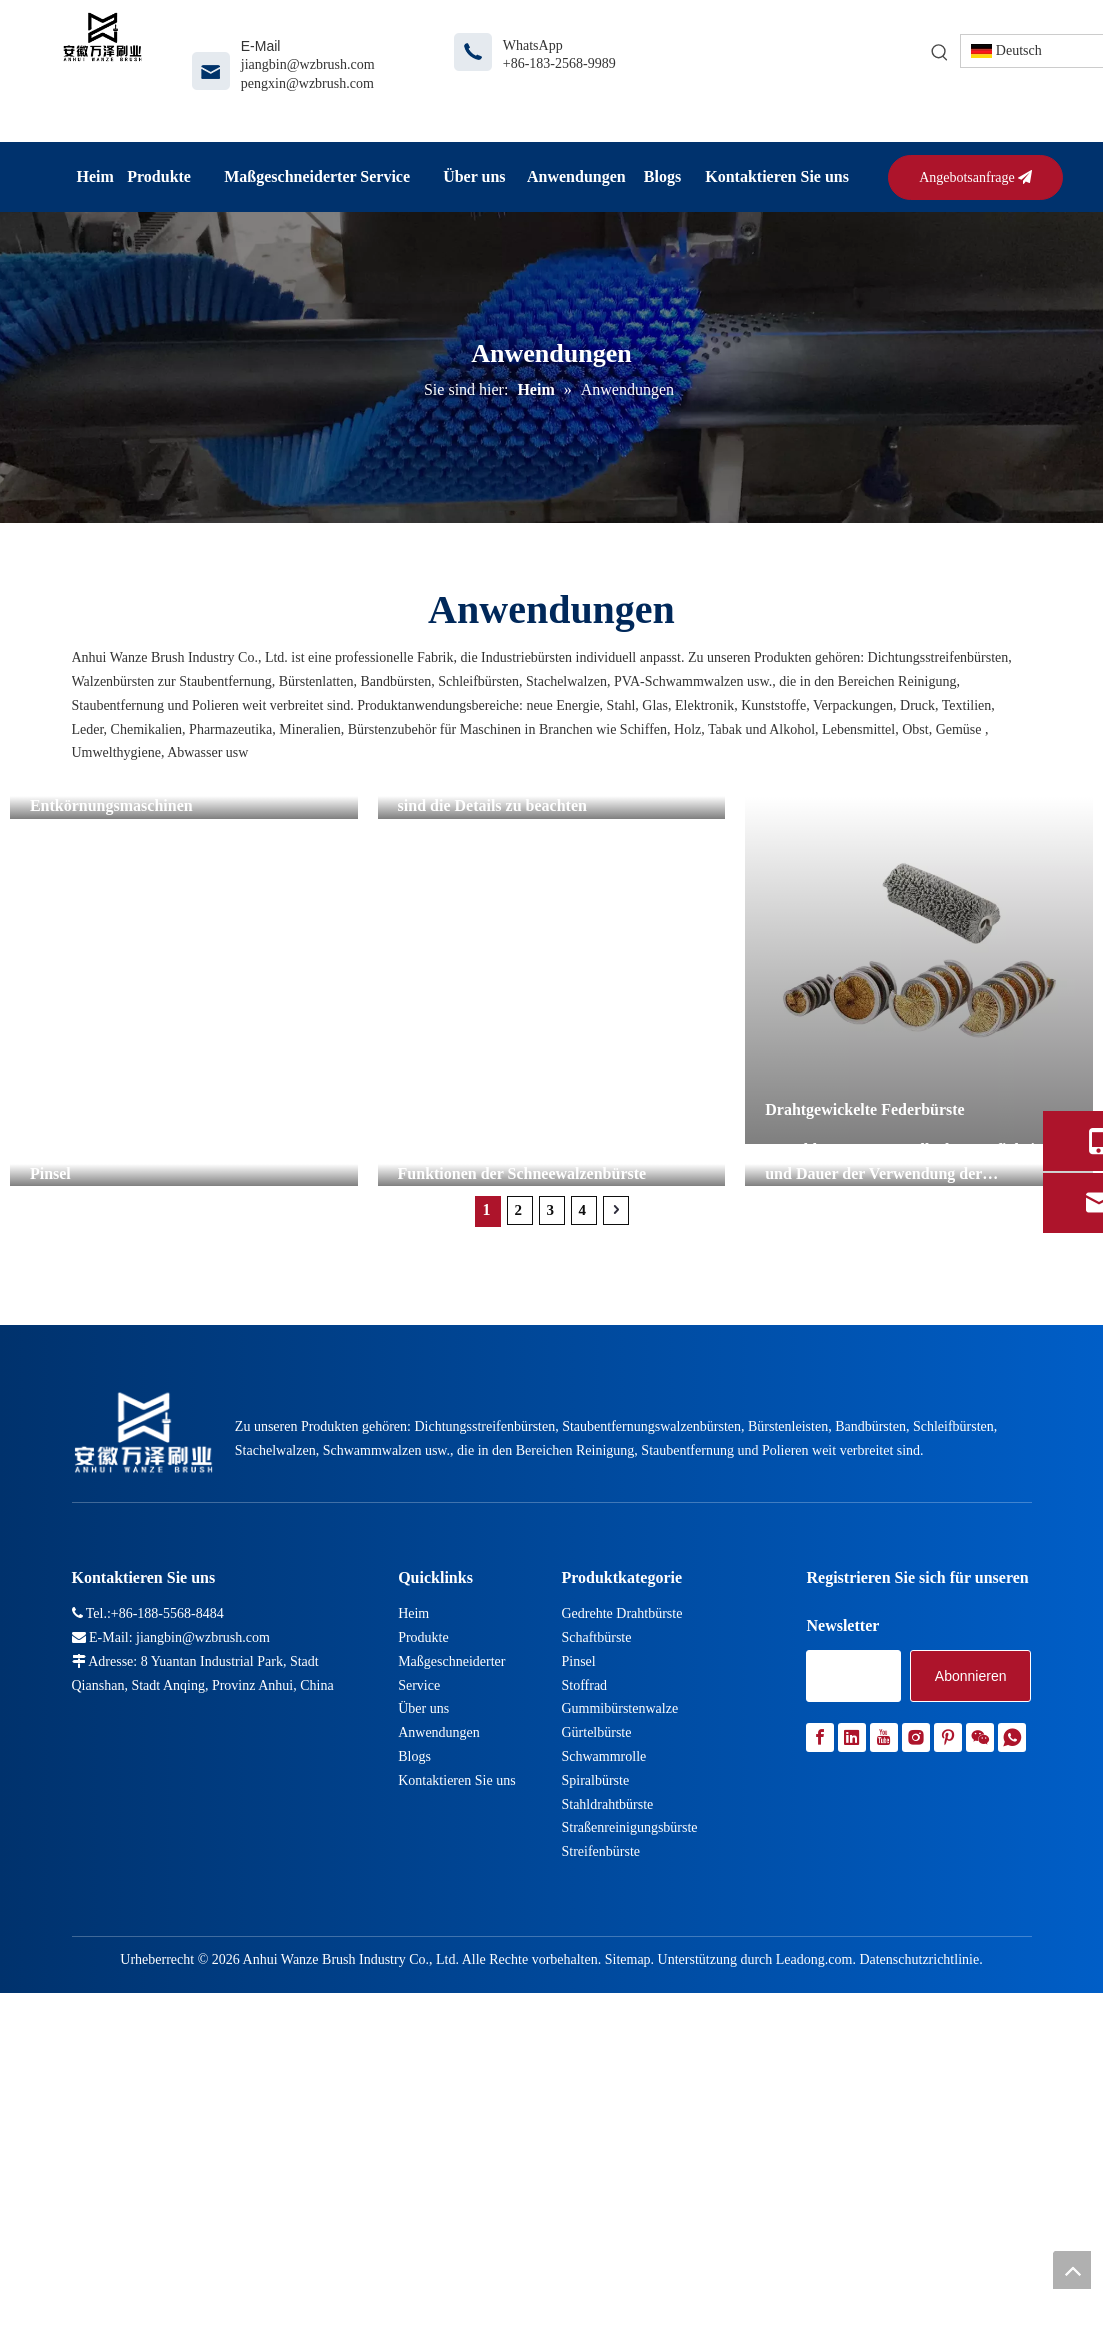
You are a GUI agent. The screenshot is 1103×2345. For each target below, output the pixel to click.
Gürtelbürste (596, 2058)
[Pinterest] (948, 2063)
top (1072, 2270)
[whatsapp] (1012, 2063)
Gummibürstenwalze (619, 2034)
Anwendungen (439, 2058)
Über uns (423, 2034)
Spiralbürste (595, 2105)
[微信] (980, 2063)
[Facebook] (820, 2063)
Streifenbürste (600, 2177)
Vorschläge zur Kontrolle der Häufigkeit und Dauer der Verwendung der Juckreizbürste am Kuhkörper (902, 1476)
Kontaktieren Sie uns (456, 2105)
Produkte (423, 1962)
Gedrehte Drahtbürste (621, 1939)
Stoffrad (584, 2010)
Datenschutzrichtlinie (919, 2284)
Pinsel (50, 1477)
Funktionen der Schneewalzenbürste (522, 1477)
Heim (413, 1939)
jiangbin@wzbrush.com (308, 64)
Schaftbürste (596, 1962)
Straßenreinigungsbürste (629, 2153)
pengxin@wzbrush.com (307, 83)
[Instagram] (916, 2063)
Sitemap (628, 2284)
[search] (853, 2002)
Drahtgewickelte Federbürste (865, 1109)
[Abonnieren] (971, 2002)
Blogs (414, 2081)
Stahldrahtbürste (607, 2129)
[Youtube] (884, 2063)
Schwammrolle (603, 2081)
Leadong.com (814, 2284)
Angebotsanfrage (975, 177)
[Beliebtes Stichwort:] (940, 53)
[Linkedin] (852, 2063)
